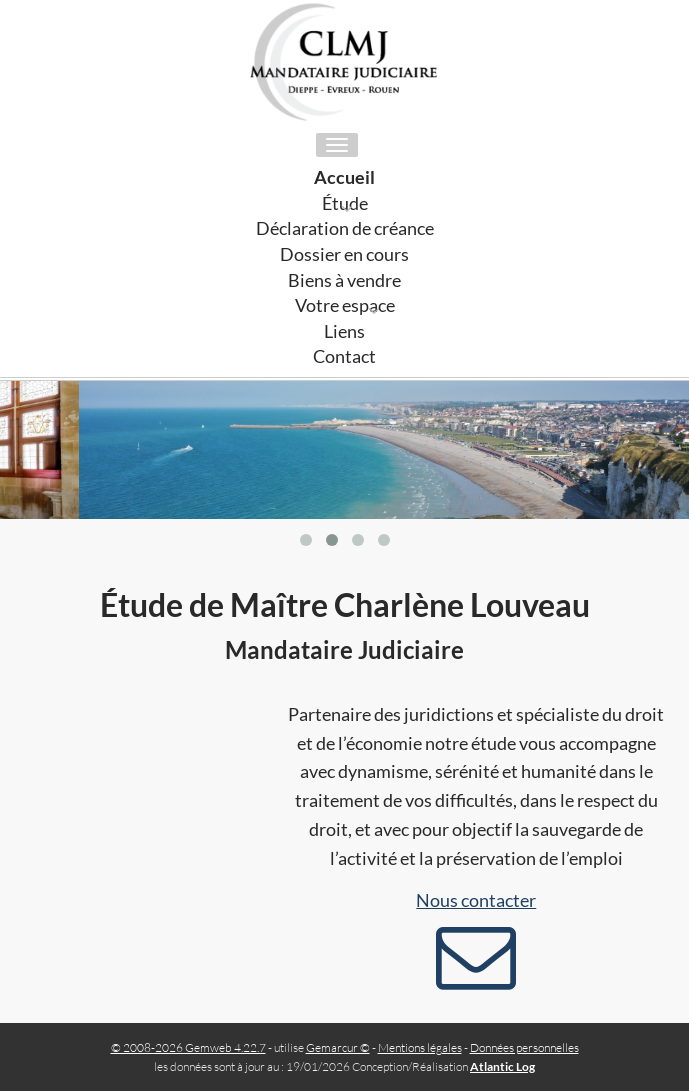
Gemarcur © (338, 1047)
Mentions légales (420, 1047)
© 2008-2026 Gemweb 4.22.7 (188, 1047)
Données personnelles (524, 1047)
